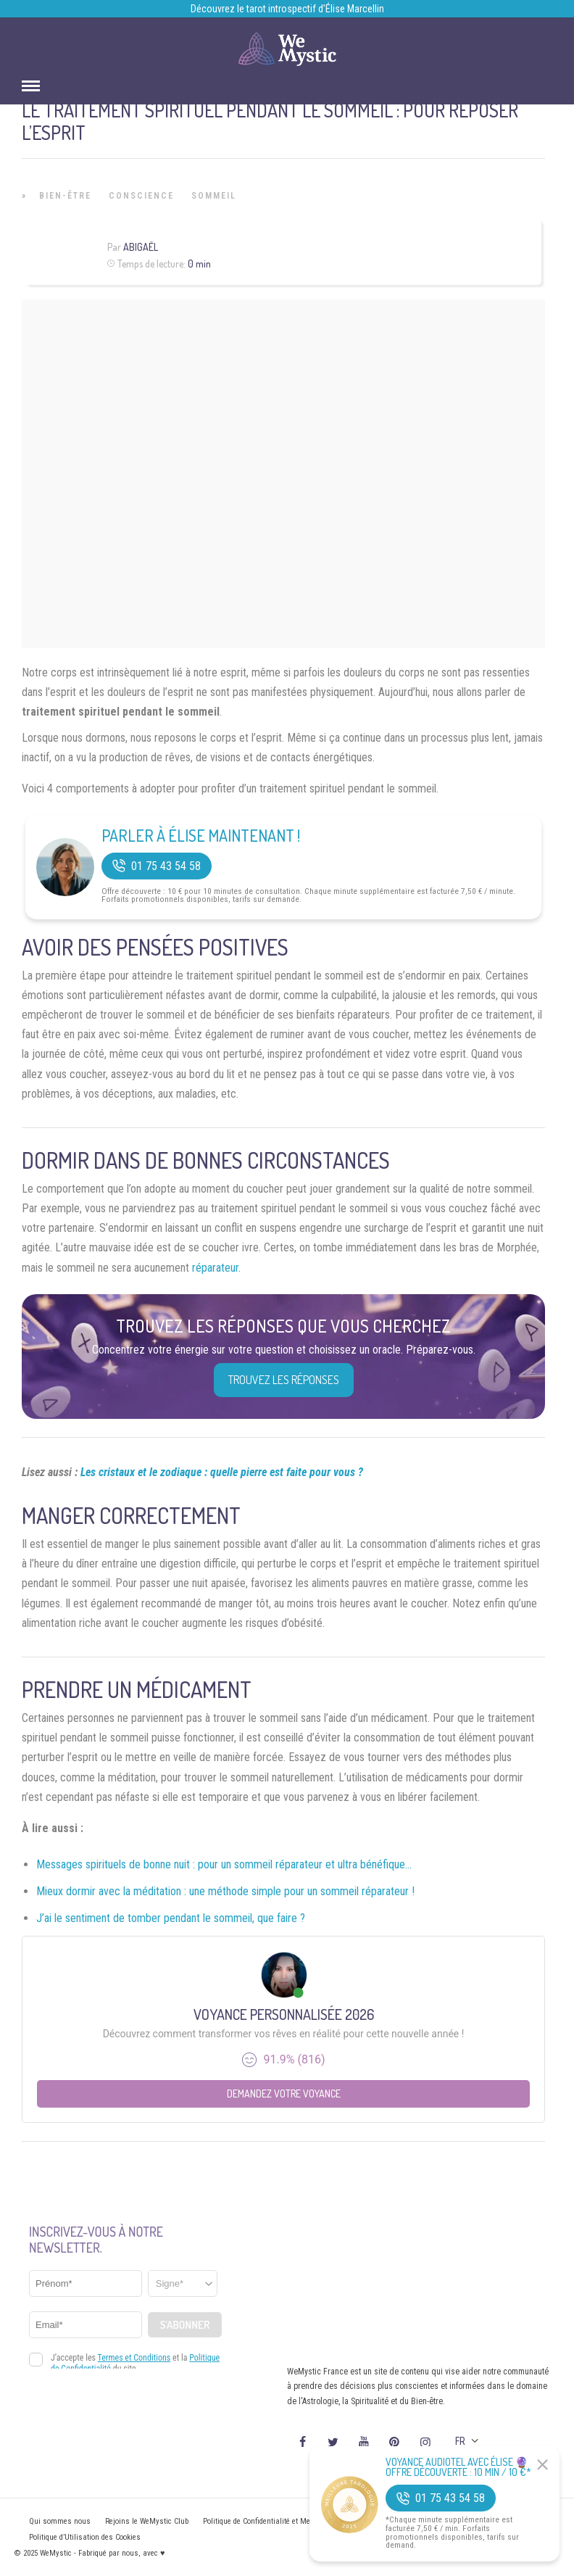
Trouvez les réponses (283, 1379)
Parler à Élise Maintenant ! (200, 835)
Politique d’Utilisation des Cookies (85, 2537)
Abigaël (140, 247)
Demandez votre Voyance (284, 2093)
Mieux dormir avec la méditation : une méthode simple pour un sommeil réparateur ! (225, 1891)
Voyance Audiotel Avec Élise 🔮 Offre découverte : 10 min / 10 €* (458, 2467)
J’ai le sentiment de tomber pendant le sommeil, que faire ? (170, 1918)
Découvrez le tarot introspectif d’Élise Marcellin (287, 9)
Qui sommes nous (60, 2521)
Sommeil (213, 196)
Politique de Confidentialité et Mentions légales (280, 2521)
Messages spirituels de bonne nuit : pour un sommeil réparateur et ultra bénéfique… (224, 1864)
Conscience (141, 196)
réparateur (215, 1268)
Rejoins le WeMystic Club (146, 2521)
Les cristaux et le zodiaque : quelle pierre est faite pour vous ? (221, 1472)
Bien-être (65, 196)
